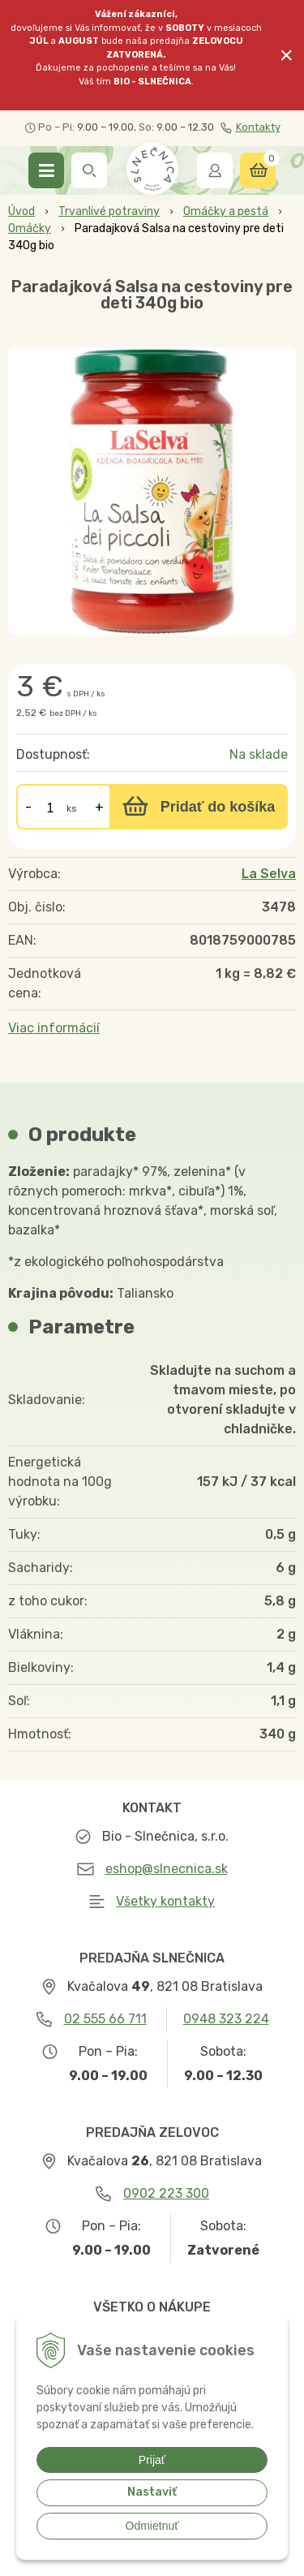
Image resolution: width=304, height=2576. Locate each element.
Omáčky (29, 228)
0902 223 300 (166, 2193)
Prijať (152, 2459)
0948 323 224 (226, 2019)
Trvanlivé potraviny (109, 211)
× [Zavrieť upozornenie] (286, 54)
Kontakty (250, 127)
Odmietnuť (152, 2525)
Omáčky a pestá (225, 211)
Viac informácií (54, 1028)
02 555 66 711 (105, 2019)
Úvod (21, 211)
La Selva (269, 873)
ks (71, 808)
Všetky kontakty (165, 1901)
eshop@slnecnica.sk (166, 1868)
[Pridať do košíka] (198, 806)
